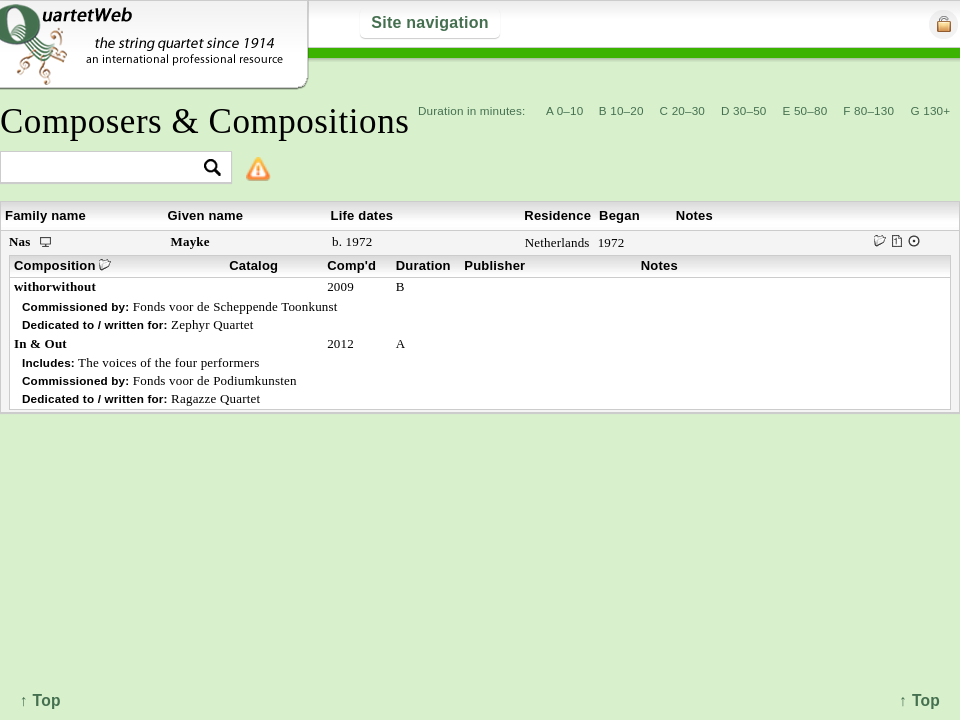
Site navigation (429, 22)
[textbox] (107, 168)
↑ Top (919, 700)
